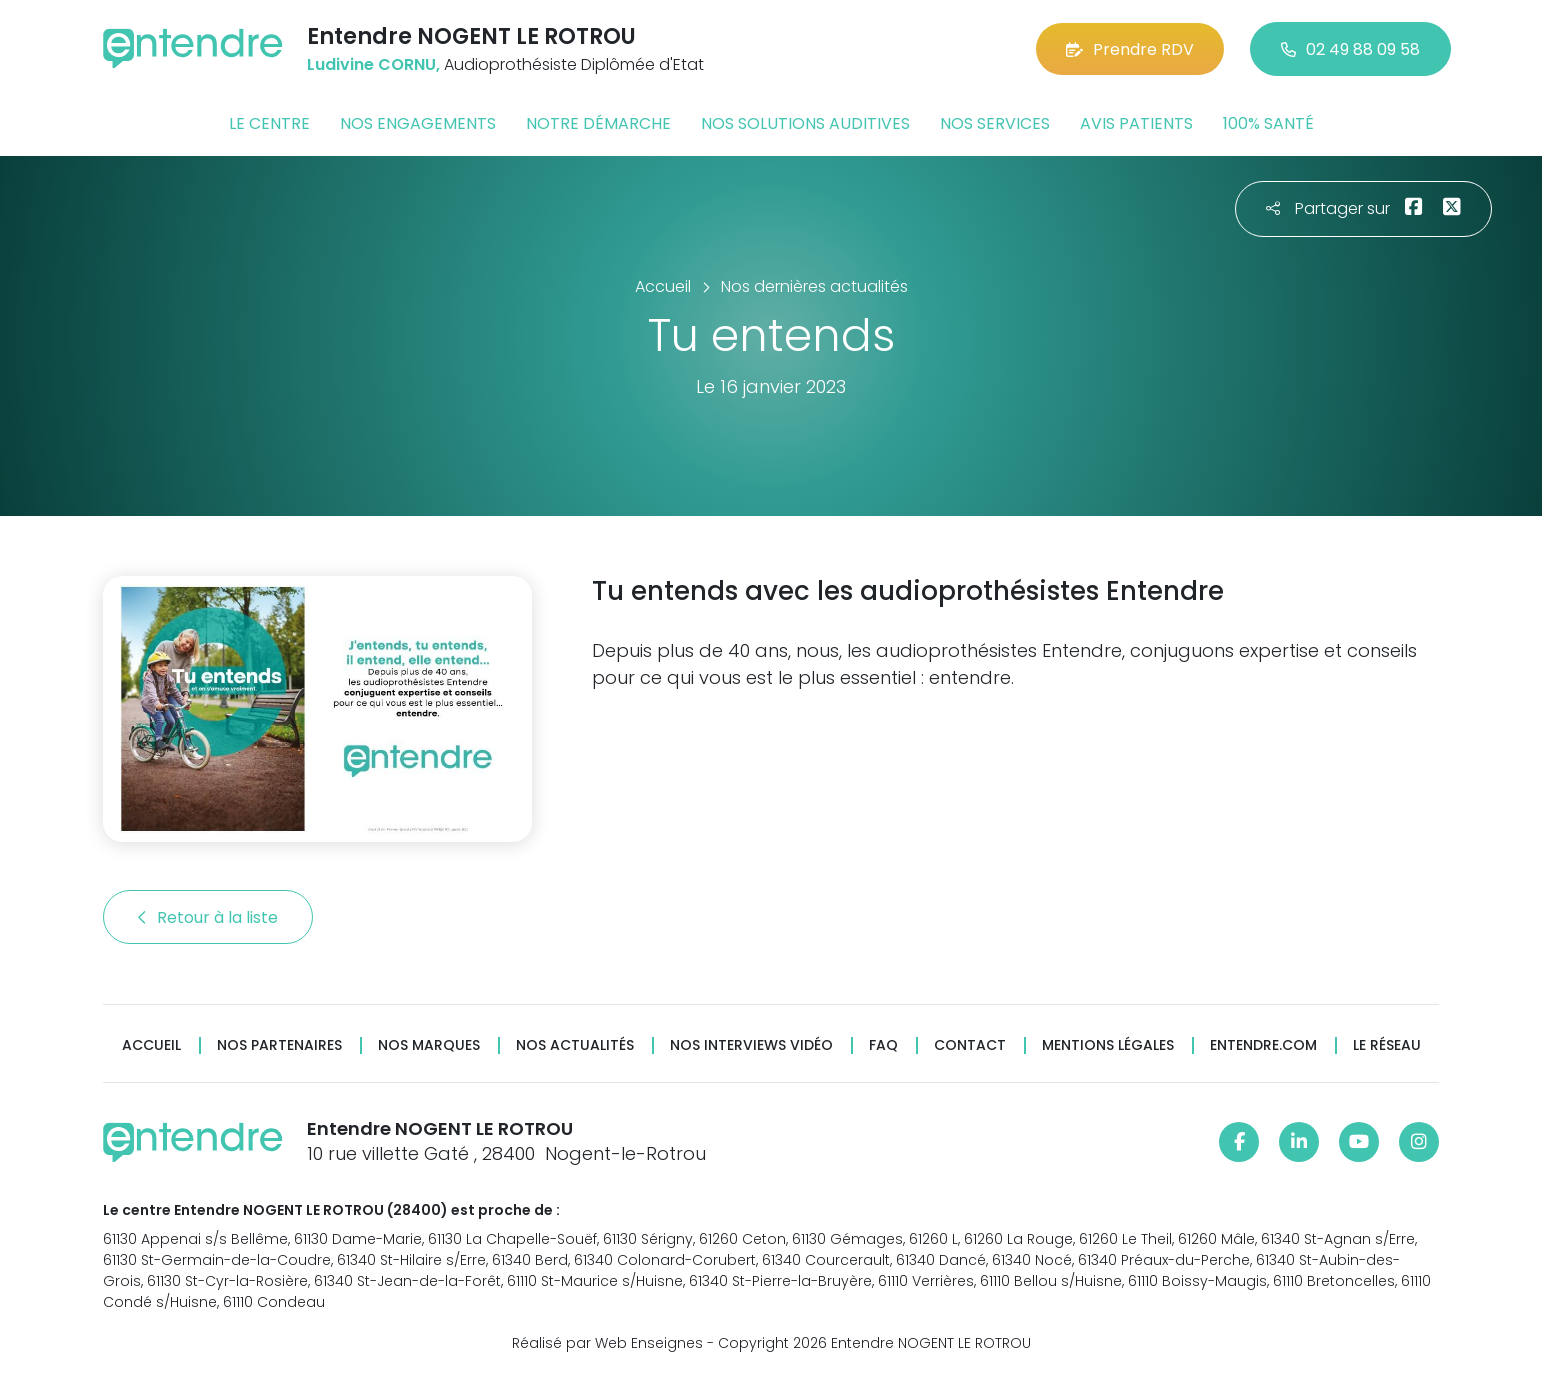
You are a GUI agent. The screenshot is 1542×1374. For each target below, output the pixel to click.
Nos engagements (418, 123)
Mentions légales (1108, 1045)
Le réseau (1387, 1045)
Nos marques (429, 1045)
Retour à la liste (208, 917)
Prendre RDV (1130, 49)
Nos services (995, 123)
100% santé (1268, 123)
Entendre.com (1263, 1045)
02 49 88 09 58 (1350, 49)
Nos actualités (575, 1045)
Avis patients (1136, 123)
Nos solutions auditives (805, 123)
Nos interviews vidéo (751, 1045)
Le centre (269, 123)
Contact (970, 1045)
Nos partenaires (279, 1045)
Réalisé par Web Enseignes (607, 1343)
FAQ (883, 1045)
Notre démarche (598, 123)
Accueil (151, 1045)
